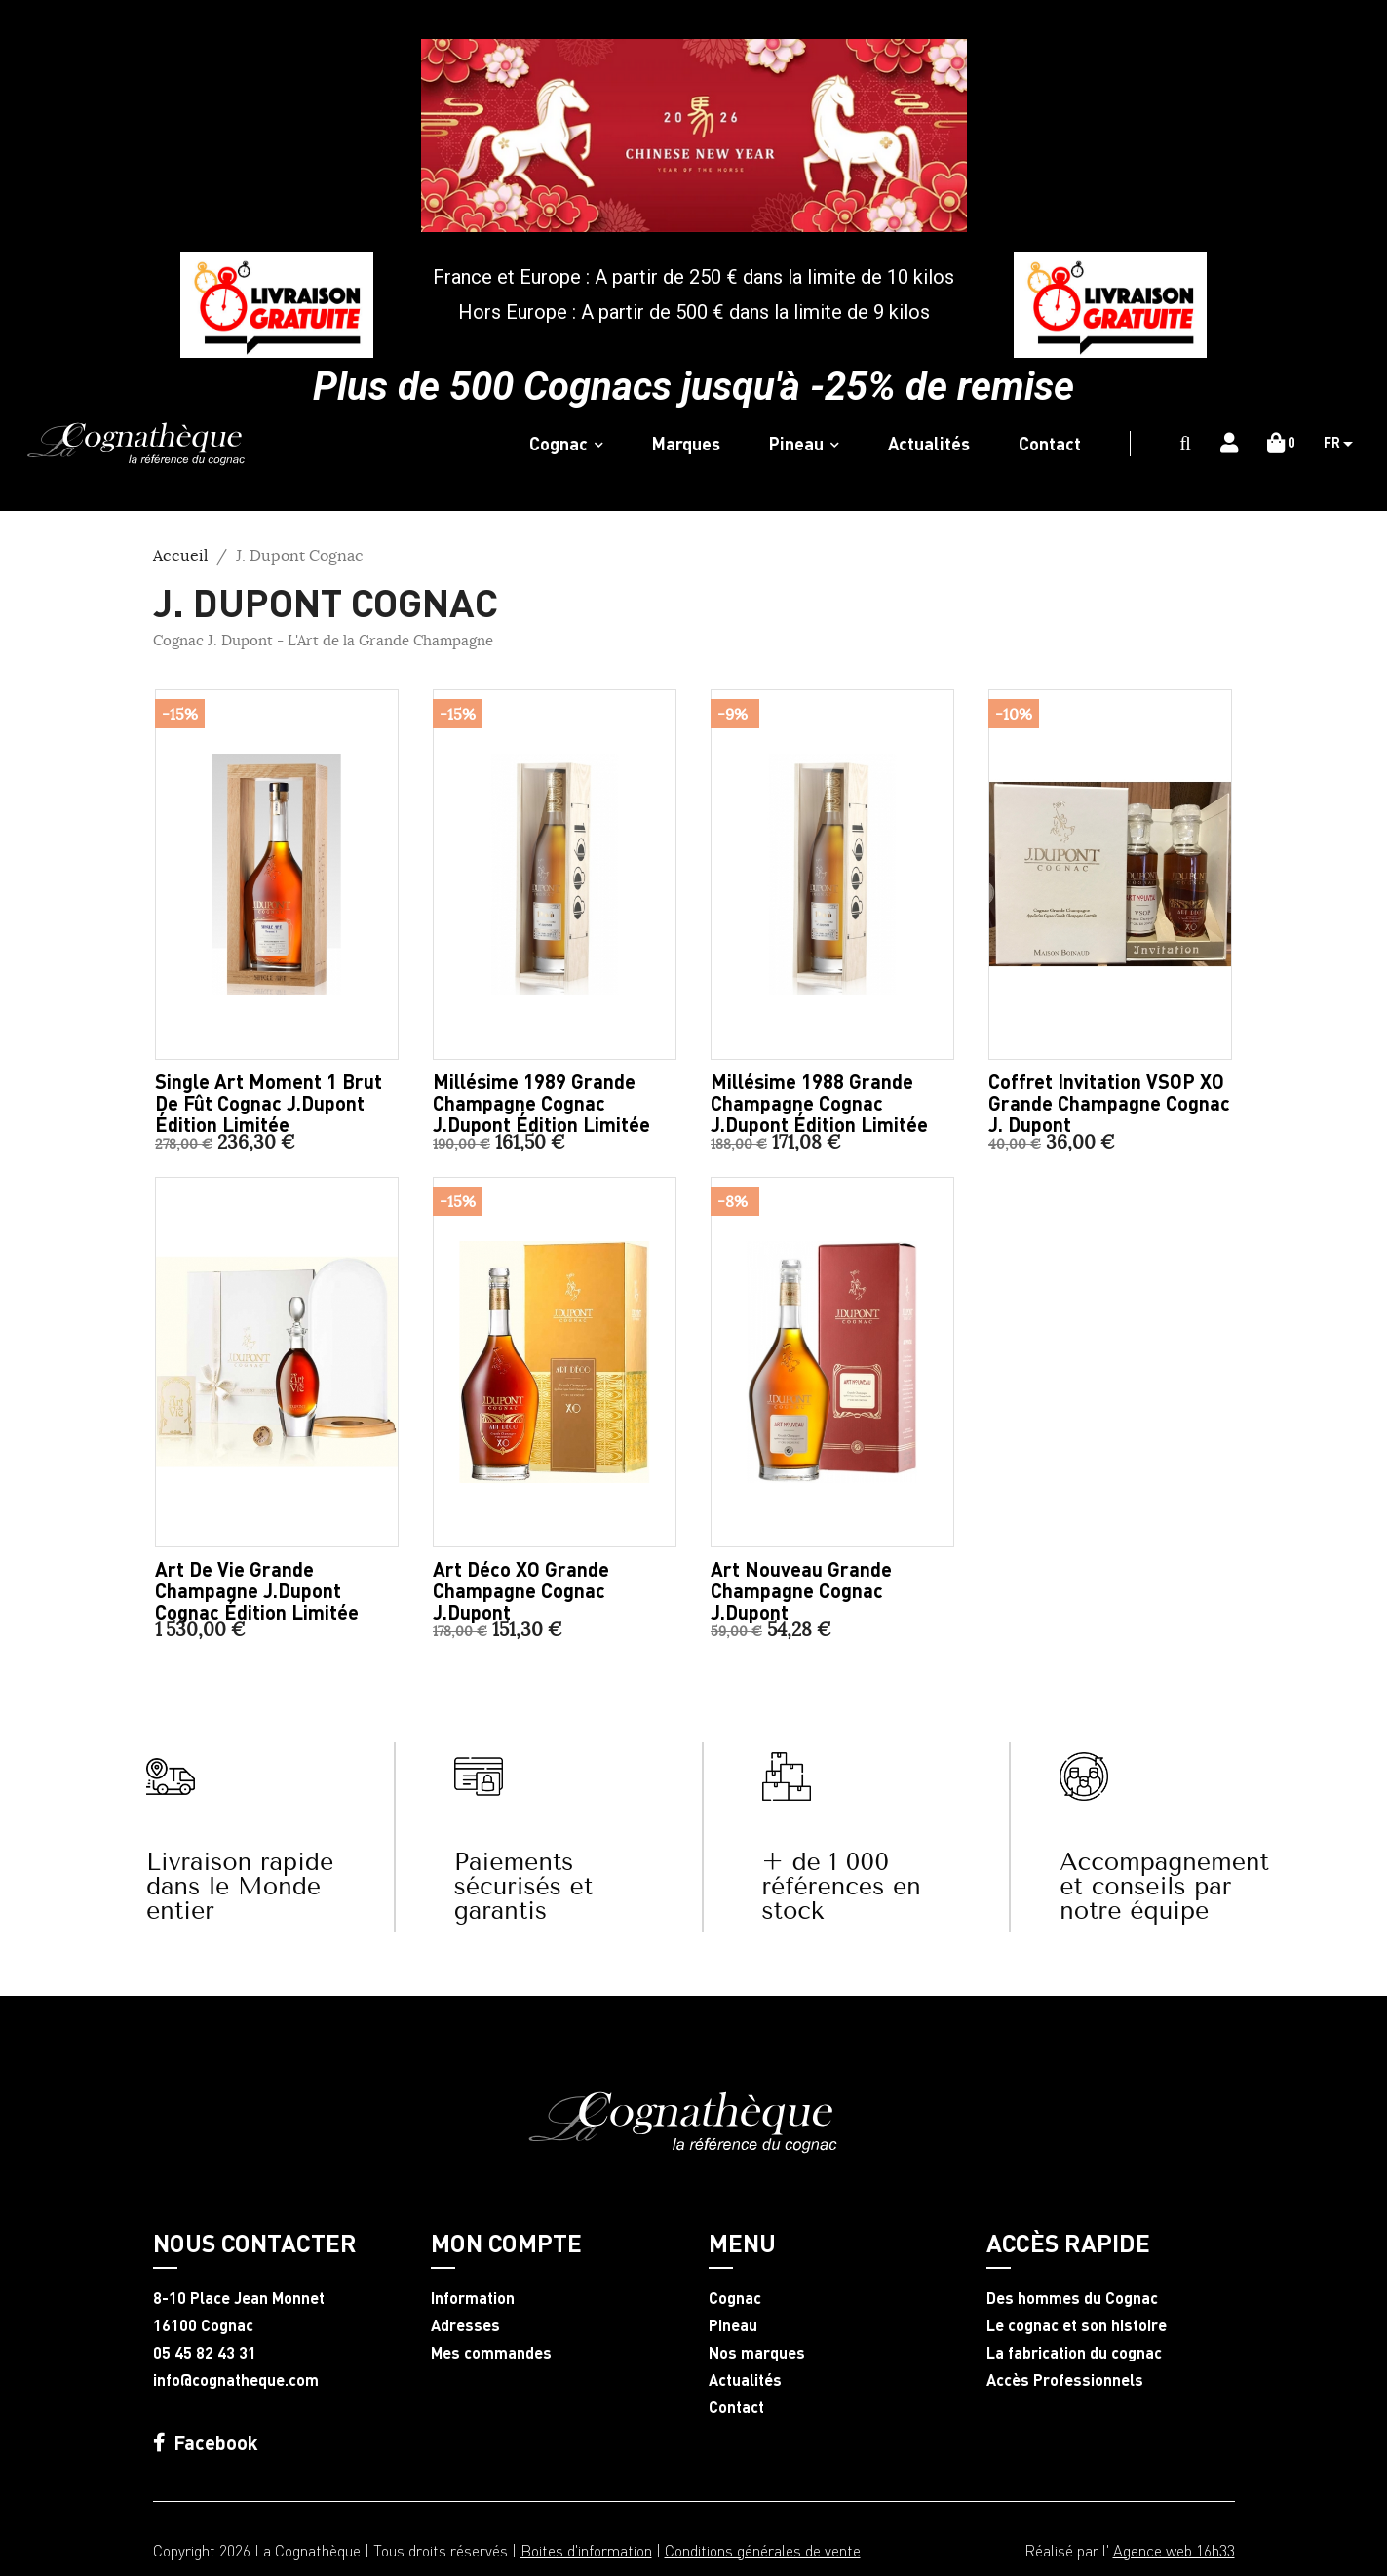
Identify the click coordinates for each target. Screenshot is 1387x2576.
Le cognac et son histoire (1076, 2325)
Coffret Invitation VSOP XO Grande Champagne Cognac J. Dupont (1109, 1103)
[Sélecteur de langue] (1346, 443)
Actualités (745, 2380)
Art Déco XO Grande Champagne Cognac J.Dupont (521, 1590)
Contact (736, 2407)
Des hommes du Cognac (1072, 2298)
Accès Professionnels (1064, 2380)
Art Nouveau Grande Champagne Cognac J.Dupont (801, 1590)
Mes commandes (491, 2352)
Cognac (735, 2298)
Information (473, 2298)
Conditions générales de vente (763, 2550)
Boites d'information (586, 2550)
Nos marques (757, 2352)
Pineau (733, 2325)
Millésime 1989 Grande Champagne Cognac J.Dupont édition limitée (541, 1103)
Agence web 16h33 (1174, 2550)
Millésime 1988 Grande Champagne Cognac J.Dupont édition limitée (819, 1103)
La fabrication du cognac (1074, 2352)
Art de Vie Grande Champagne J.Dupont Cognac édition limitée (257, 1590)
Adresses (465, 2325)
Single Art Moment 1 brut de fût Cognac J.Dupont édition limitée (268, 1103)
